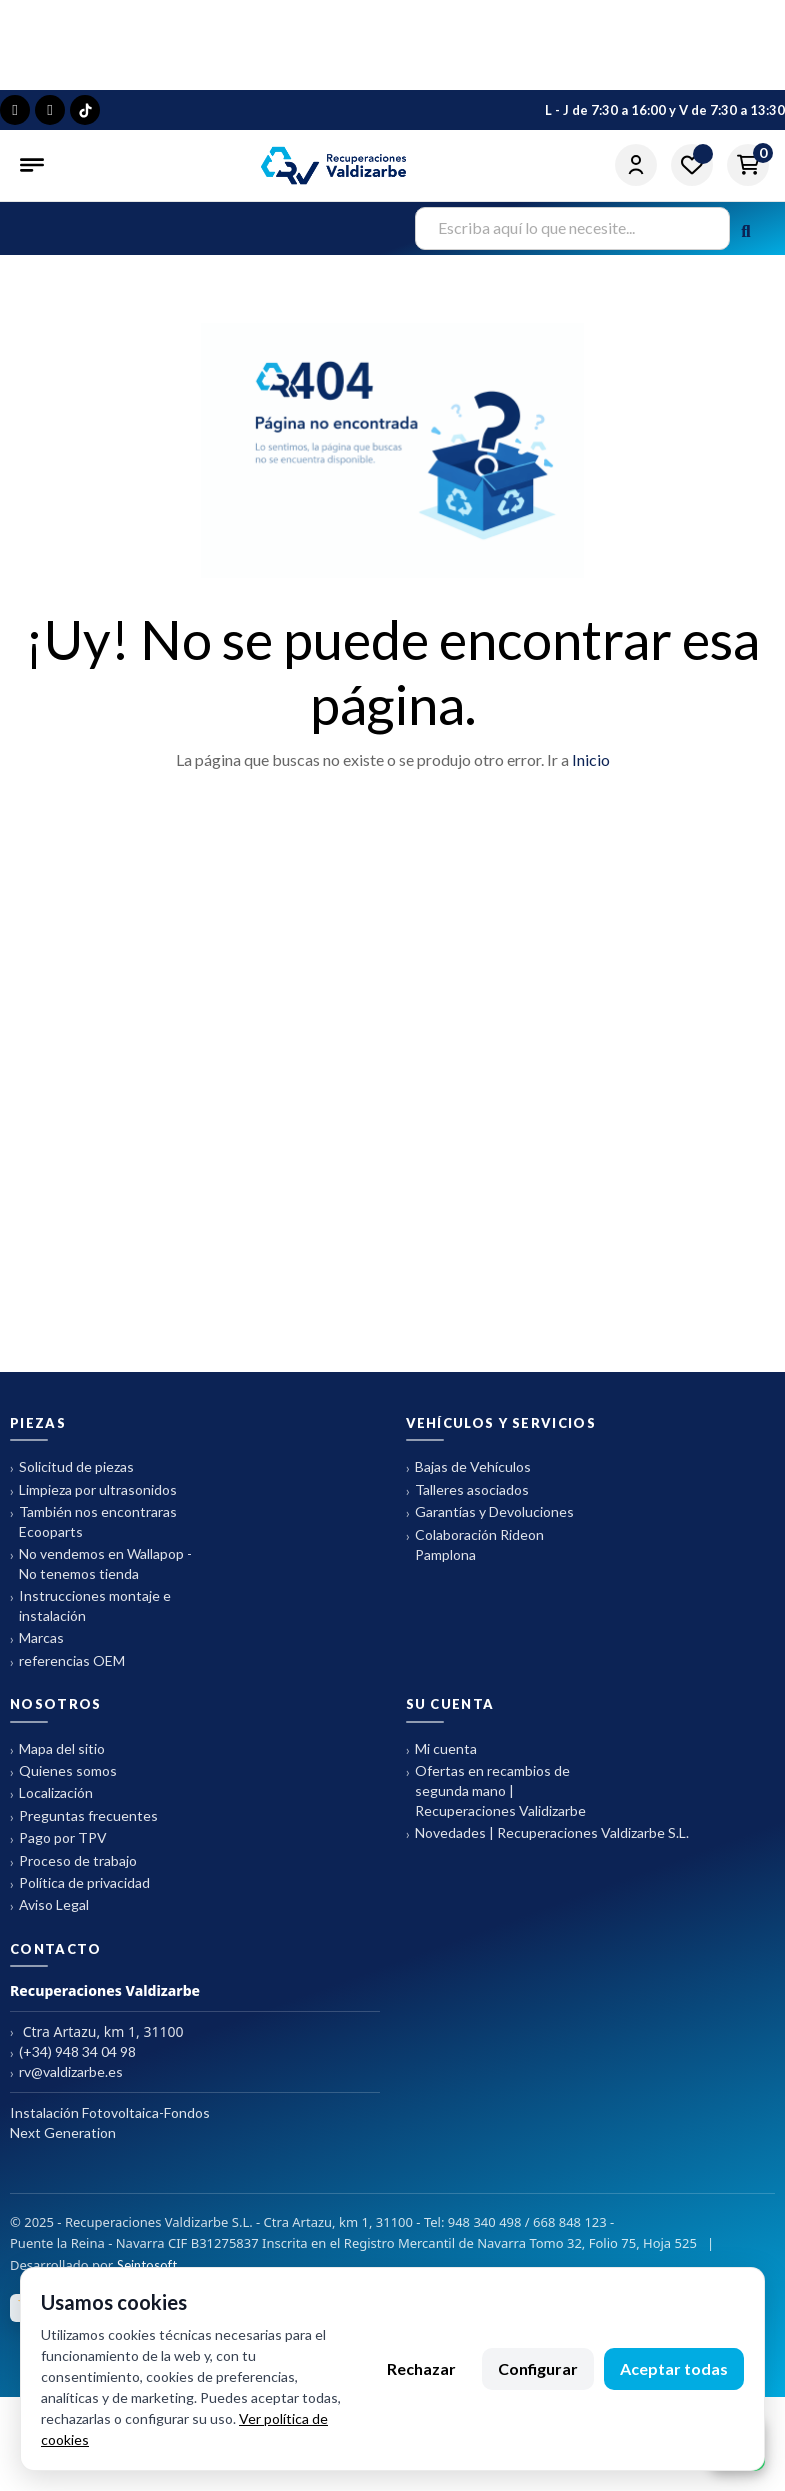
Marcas (37, 1638)
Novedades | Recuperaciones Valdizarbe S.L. (547, 1833)
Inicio (591, 759)
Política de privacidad (80, 1883)
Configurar (538, 2368)
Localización (51, 1793)
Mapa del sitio (57, 1749)
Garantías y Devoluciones (490, 1512)
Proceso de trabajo (73, 1861)
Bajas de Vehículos (468, 1467)
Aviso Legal (49, 1905)
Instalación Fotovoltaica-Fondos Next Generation (110, 2122)
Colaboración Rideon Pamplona (475, 1544)
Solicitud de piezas (72, 1467)
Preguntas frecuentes (84, 1816)
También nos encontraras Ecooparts (93, 1521)
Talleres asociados (467, 1490)
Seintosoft (147, 2265)
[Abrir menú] (34, 165)
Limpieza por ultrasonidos (93, 1490)
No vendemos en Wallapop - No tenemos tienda (101, 1563)
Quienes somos (63, 1771)
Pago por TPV (58, 1838)
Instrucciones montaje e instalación (90, 1605)
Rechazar (421, 2368)
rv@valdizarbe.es (66, 2072)
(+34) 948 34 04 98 (73, 2052)
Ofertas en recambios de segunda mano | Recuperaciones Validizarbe (496, 1790)
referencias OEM (67, 1661)
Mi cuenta (441, 1749)
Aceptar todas (674, 2368)
